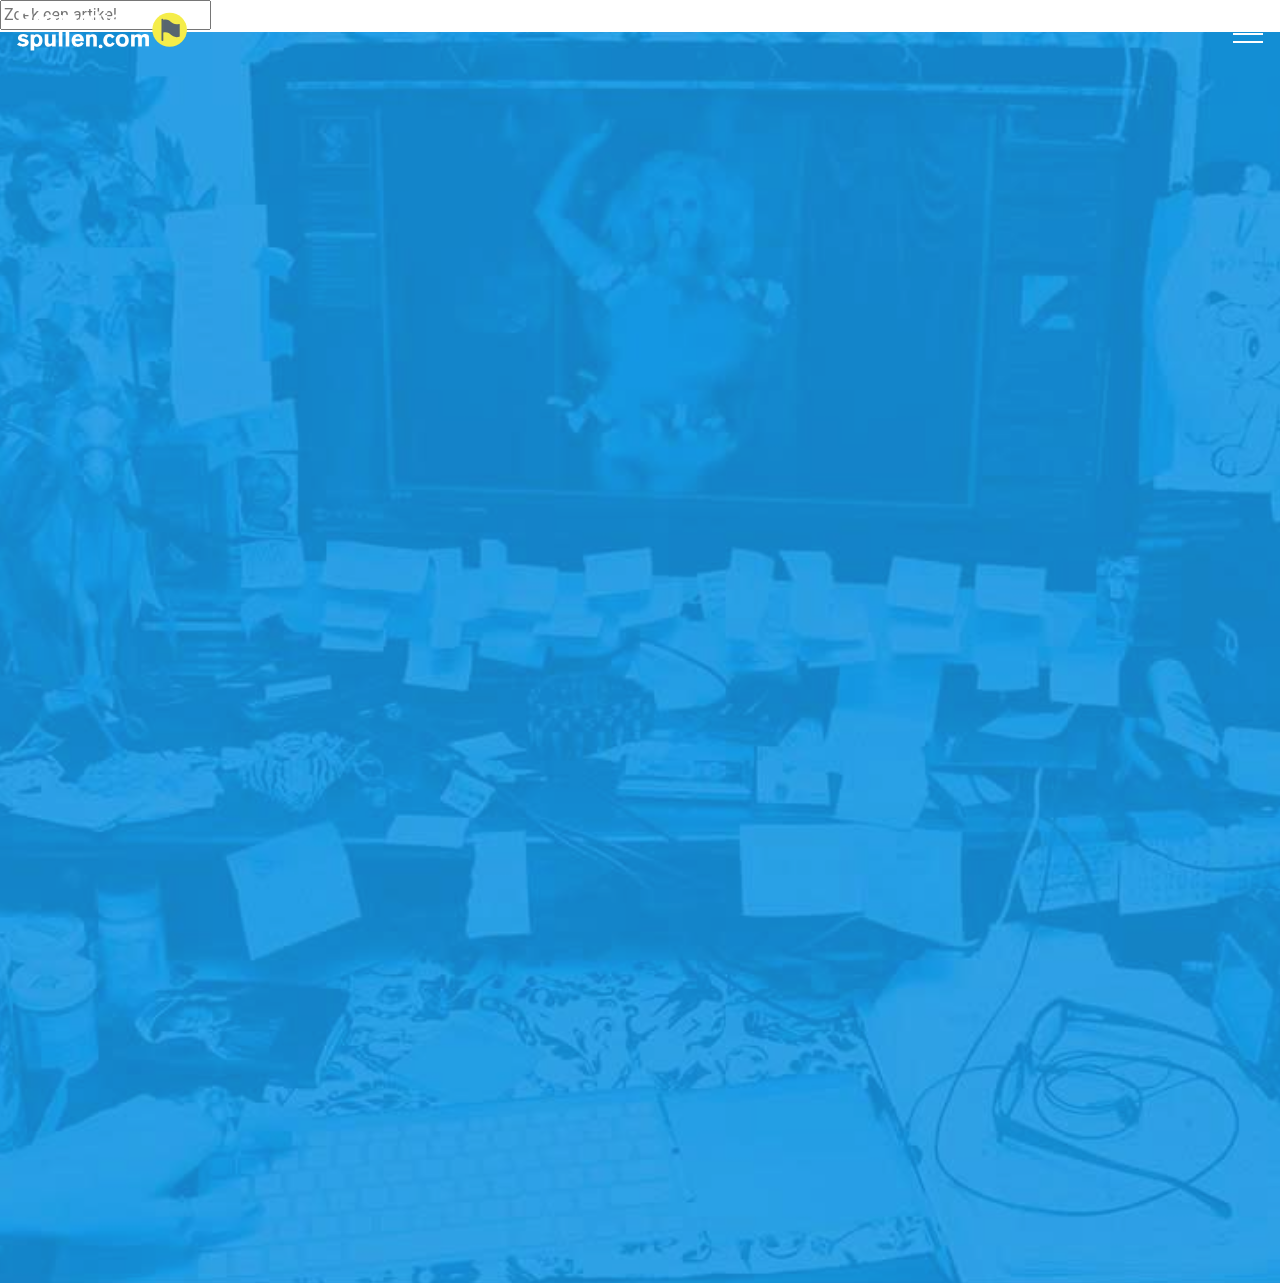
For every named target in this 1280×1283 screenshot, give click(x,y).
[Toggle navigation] (1248, 33)
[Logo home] (102, 31)
